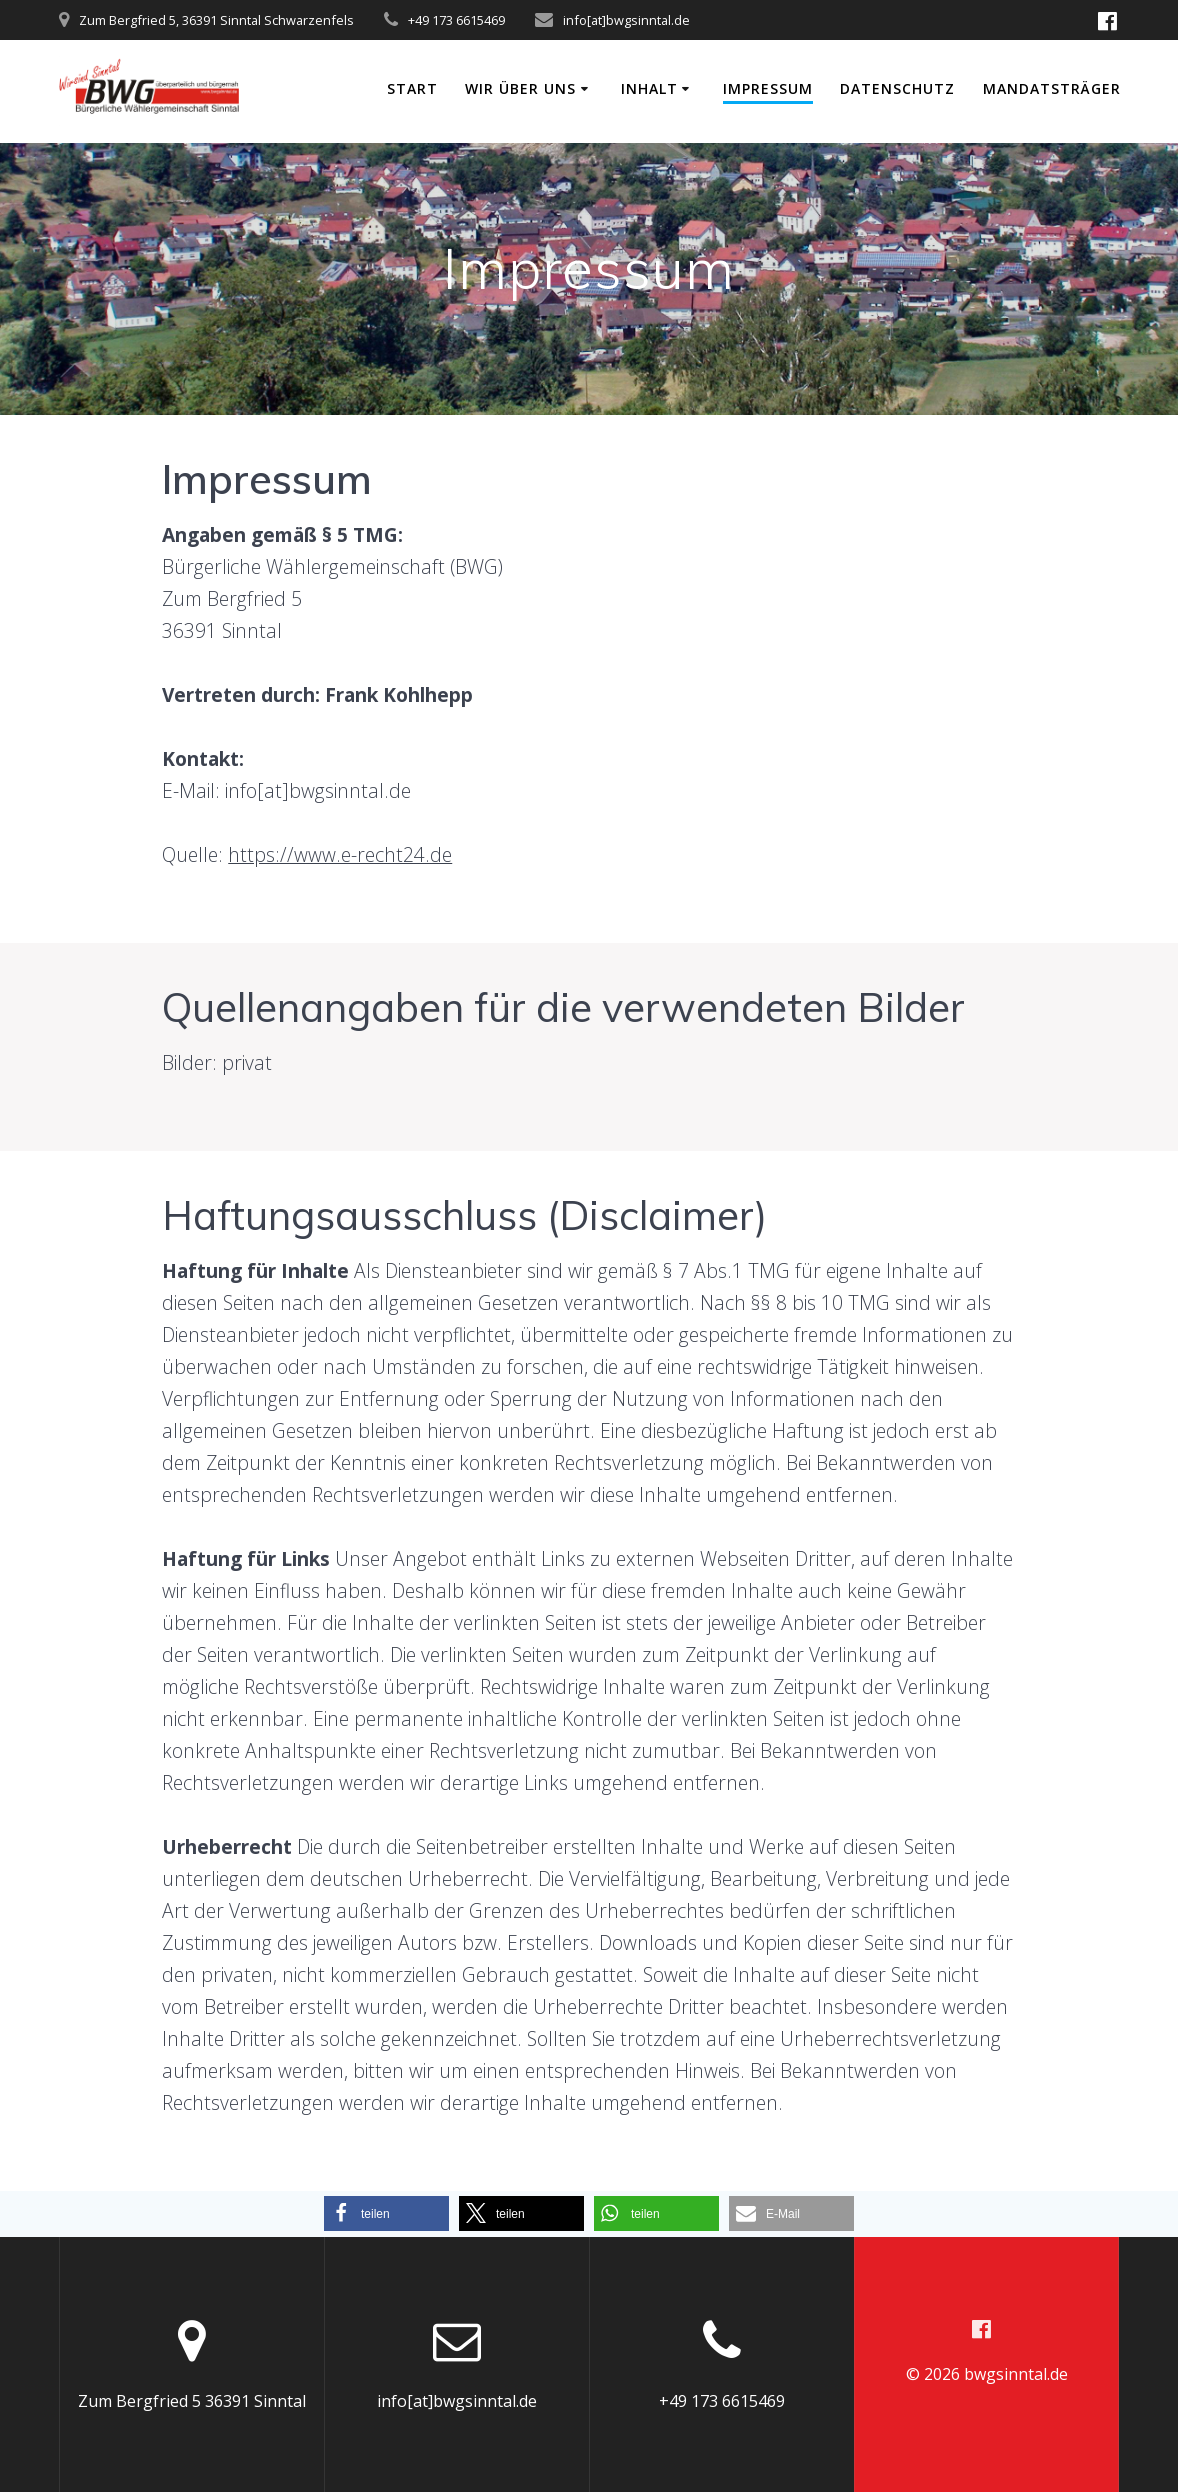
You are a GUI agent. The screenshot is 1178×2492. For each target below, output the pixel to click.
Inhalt (649, 88)
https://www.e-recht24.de (340, 854)
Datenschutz (897, 88)
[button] (386, 2213)
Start (412, 88)
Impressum (768, 88)
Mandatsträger (1052, 88)
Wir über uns (520, 88)
